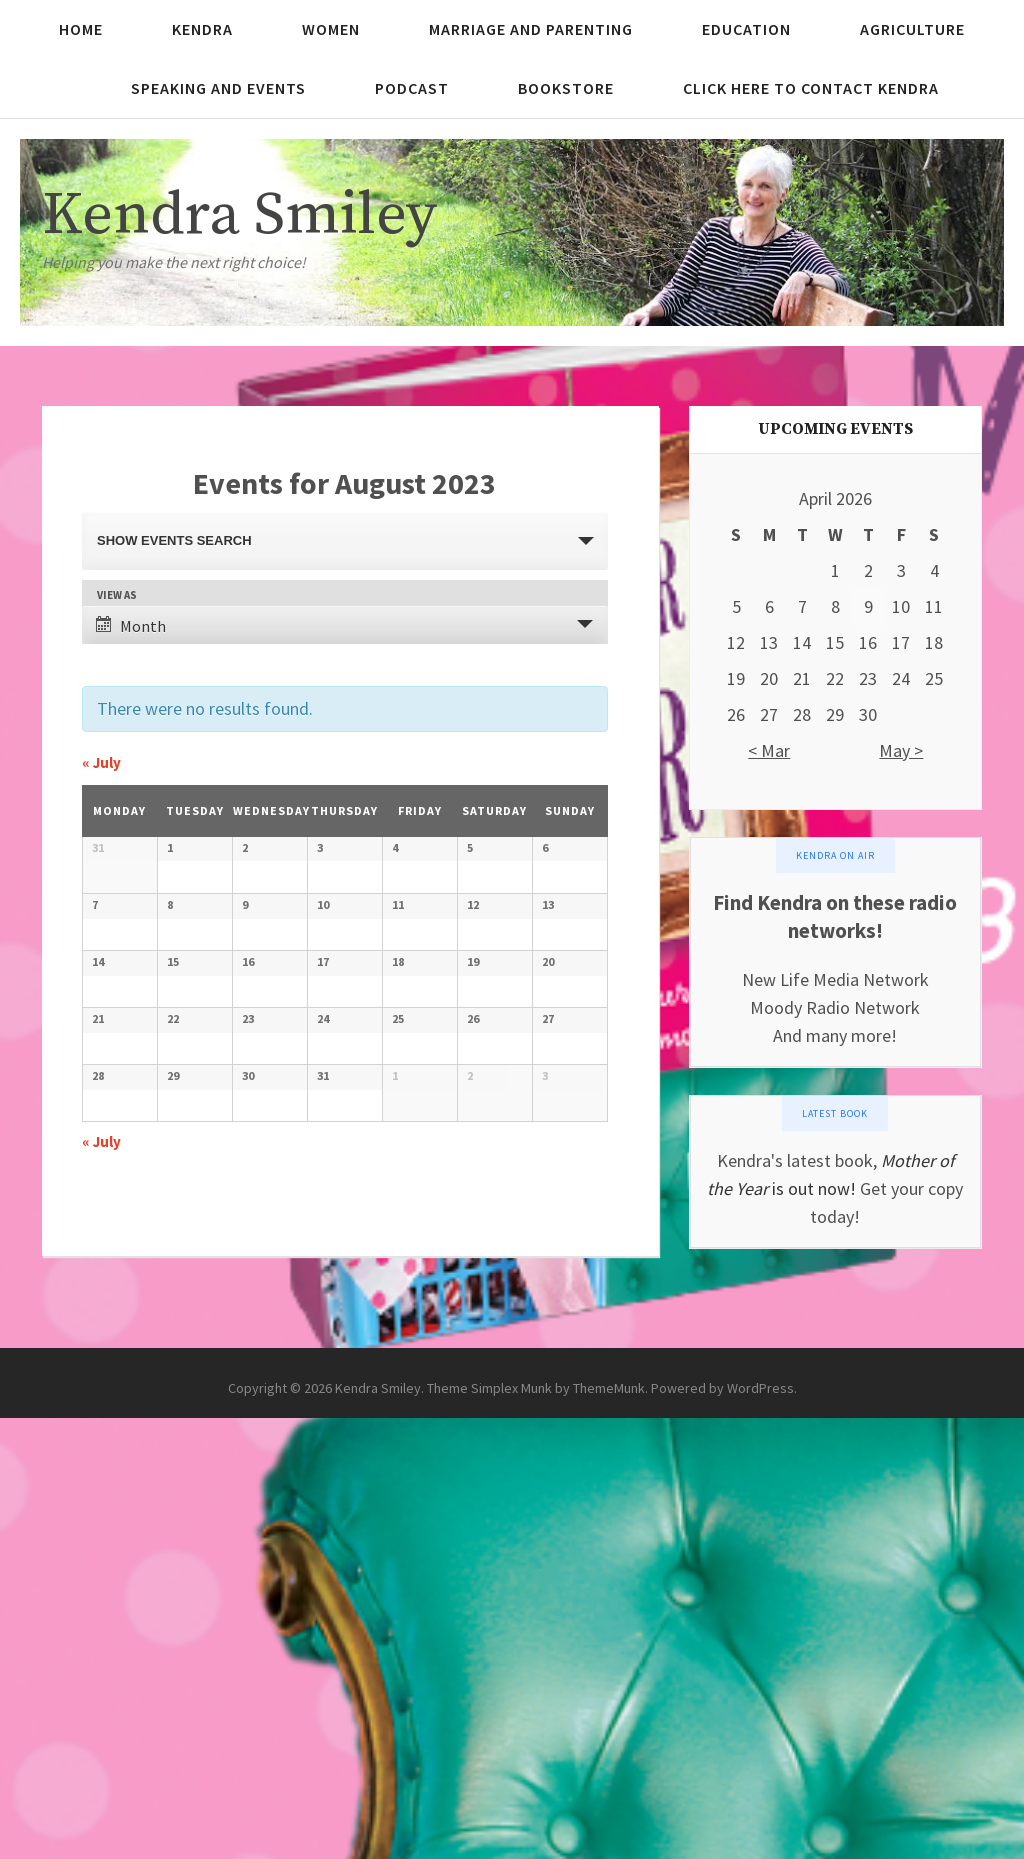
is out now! (812, 1188)
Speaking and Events (218, 88)
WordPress (760, 1829)
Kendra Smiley (239, 215)
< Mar (769, 750)
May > (901, 750)
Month (131, 626)
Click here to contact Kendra (811, 88)
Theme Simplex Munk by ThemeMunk (536, 1829)
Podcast (412, 88)
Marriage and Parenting (531, 29)
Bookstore (566, 88)
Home (81, 29)
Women (331, 29)
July (101, 762)
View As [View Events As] (117, 595)
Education (746, 29)
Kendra (202, 29)
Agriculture (912, 29)
